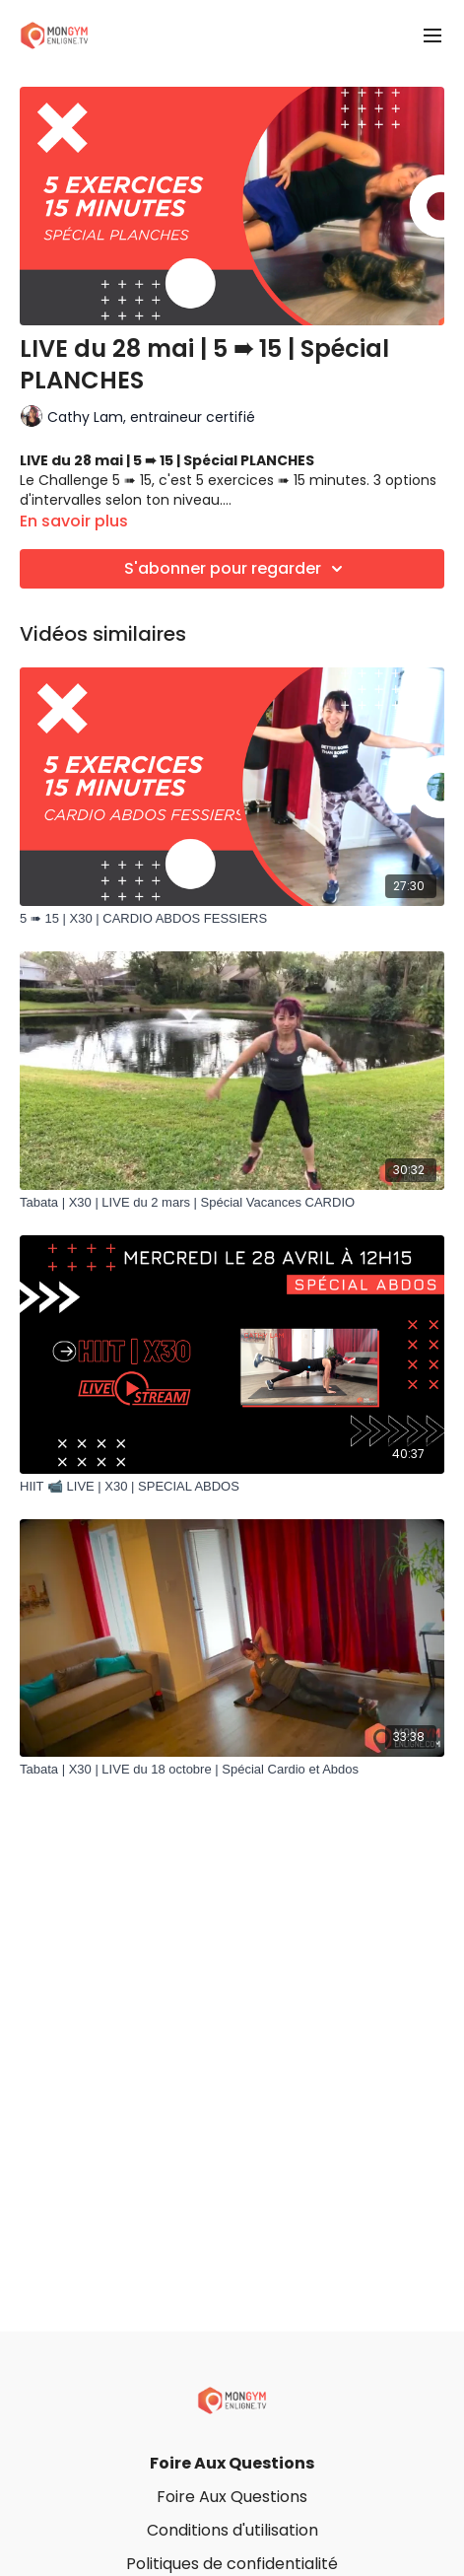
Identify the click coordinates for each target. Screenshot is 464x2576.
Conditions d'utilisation (232, 2530)
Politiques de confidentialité (232, 2563)
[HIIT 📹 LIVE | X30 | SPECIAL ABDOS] (232, 1487)
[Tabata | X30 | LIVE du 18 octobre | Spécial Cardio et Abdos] (232, 1769)
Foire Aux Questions (232, 2463)
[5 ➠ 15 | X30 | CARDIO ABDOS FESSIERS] (232, 919)
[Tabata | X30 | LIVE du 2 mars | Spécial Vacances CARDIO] (232, 1203)
